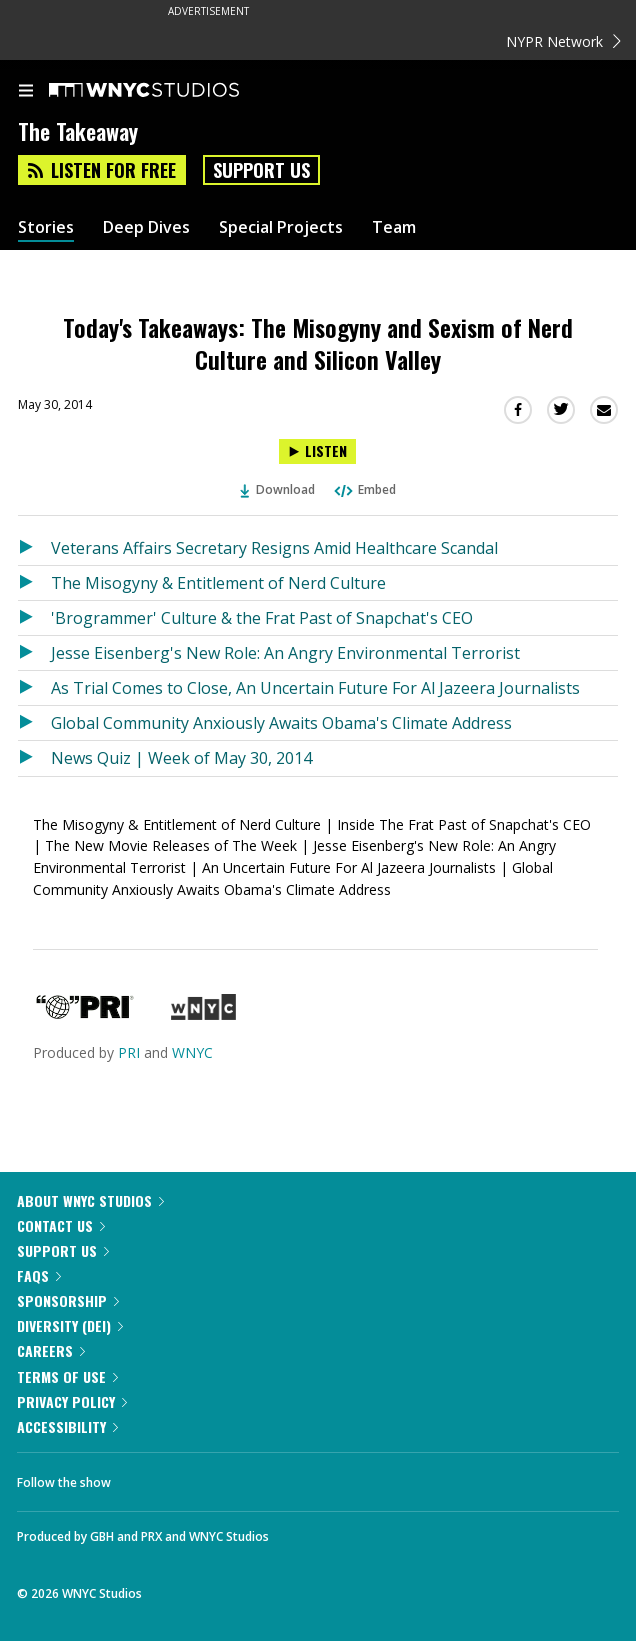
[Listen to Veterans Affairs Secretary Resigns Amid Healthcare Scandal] (34, 548)
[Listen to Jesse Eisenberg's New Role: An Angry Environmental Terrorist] (34, 653)
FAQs (39, 1275)
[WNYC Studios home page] (169, 91)
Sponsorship (68, 1300)
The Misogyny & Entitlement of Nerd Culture (218, 583)
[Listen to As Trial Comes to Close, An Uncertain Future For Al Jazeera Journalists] (34, 688)
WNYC (192, 1052)
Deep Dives (146, 227)
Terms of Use (67, 1376)
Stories (46, 227)
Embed (364, 489)
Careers (51, 1350)
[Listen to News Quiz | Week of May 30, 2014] (34, 758)
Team (394, 227)
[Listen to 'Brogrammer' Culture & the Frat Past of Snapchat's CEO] (34, 618)
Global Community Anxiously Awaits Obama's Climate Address (281, 723)
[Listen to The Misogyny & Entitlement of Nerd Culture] (34, 583)
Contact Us (61, 1225)
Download (278, 489)
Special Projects (281, 227)
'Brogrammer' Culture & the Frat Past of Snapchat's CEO (262, 618)
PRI (129, 1052)
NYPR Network (563, 41)
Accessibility (67, 1426)
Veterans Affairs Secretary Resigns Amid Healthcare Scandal (274, 548)
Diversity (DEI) (70, 1325)
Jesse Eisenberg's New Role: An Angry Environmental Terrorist (285, 653)
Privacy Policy (72, 1401)
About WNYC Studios (90, 1200)
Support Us (261, 170)
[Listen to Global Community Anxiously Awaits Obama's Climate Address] (34, 723)
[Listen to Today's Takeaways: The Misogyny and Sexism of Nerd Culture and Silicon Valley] (317, 451)
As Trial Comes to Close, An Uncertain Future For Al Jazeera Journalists (315, 688)
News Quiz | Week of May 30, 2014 (181, 758)
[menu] (26, 92)
